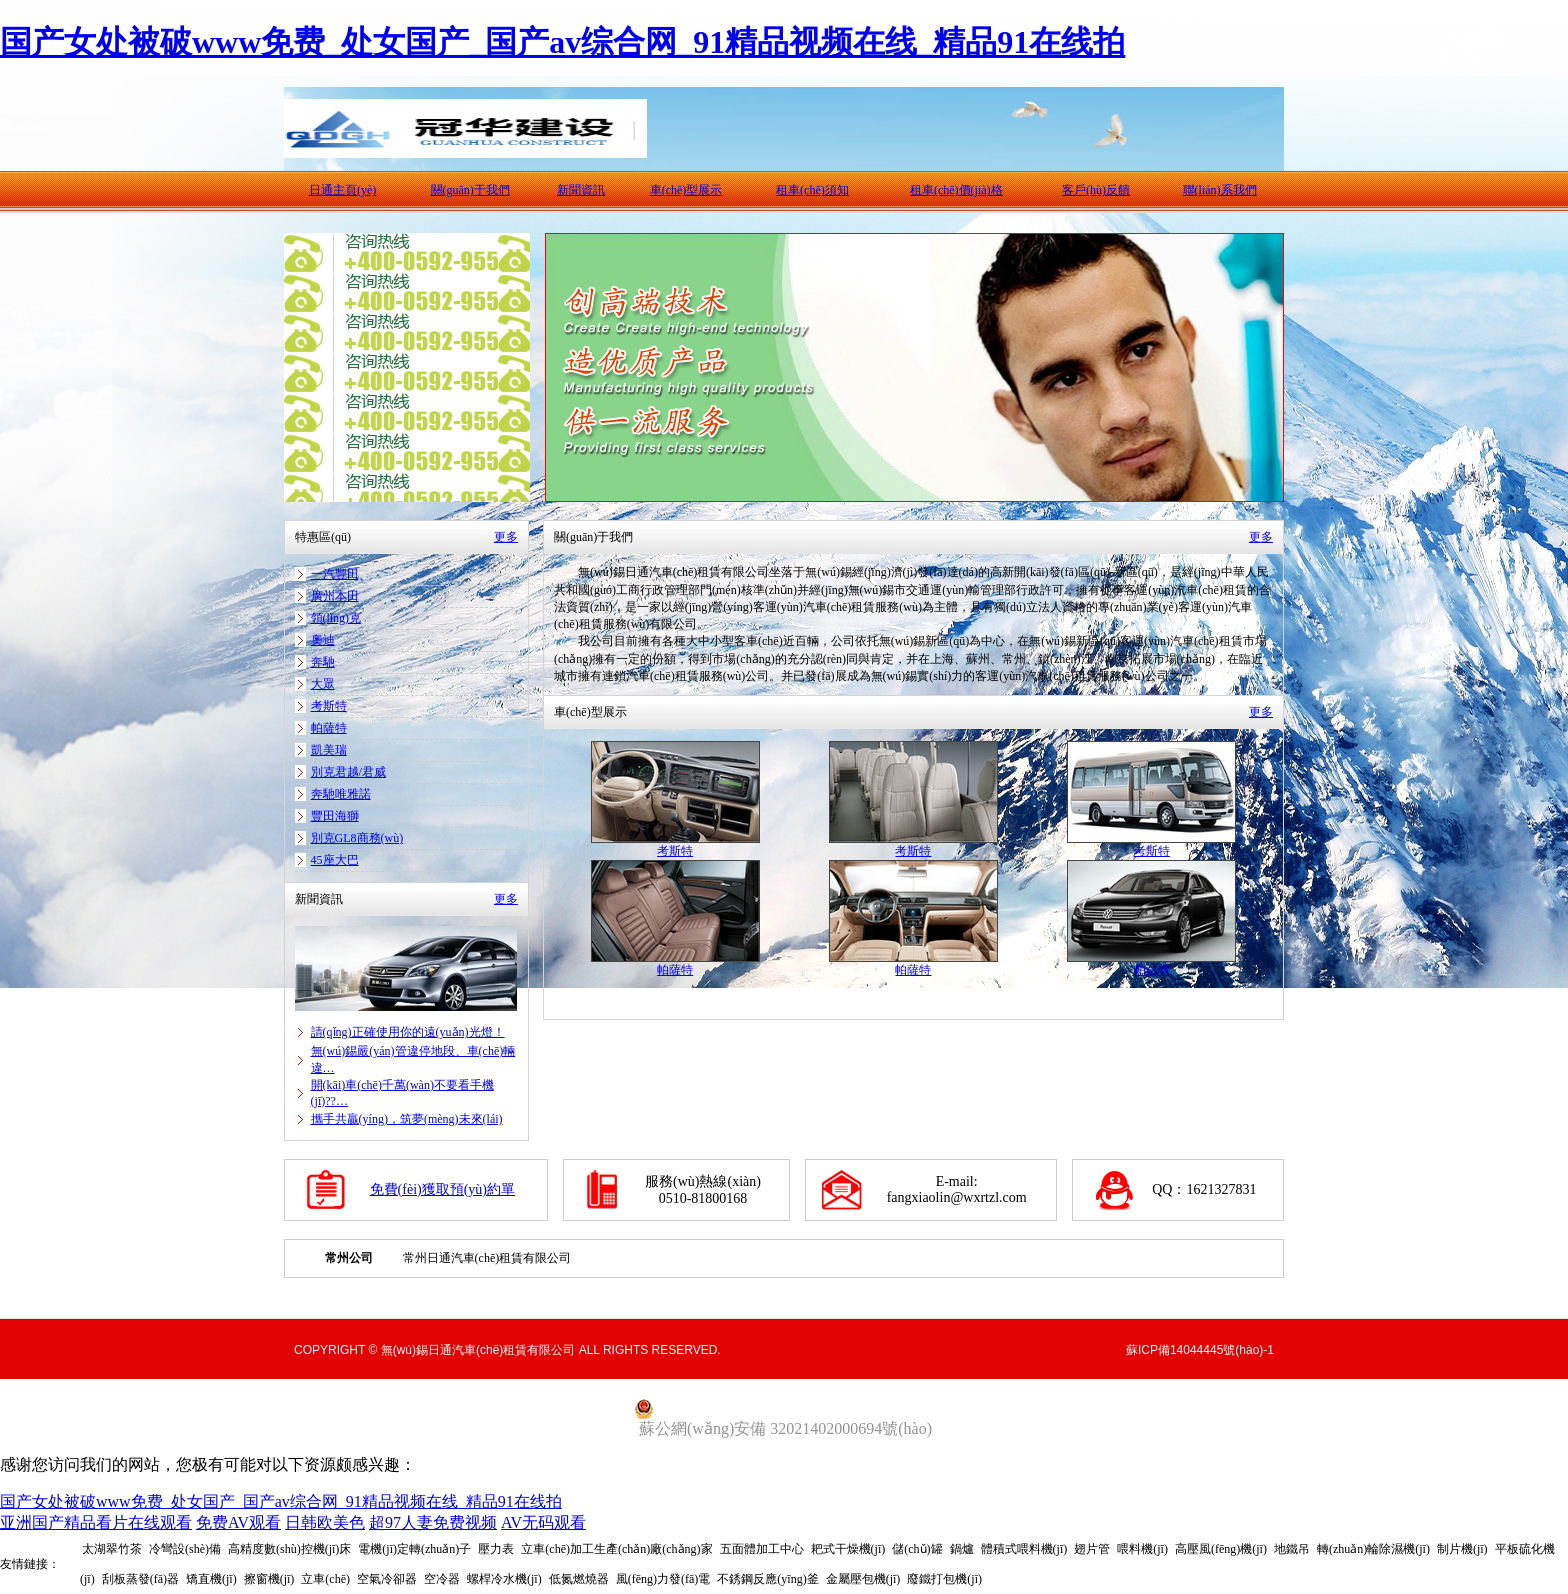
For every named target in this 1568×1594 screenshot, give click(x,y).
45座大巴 (335, 860)
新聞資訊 (581, 190)
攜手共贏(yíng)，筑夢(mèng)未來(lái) (407, 1119)
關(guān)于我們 (470, 190)
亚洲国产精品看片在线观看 (96, 1522)
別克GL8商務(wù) (357, 838)
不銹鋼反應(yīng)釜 (767, 1579)
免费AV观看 (238, 1522)
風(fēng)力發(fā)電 (663, 1579)
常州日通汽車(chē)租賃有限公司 (487, 1258)
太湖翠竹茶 (112, 1549)
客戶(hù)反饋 (1096, 190)
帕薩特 (329, 728)
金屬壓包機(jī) (863, 1579)
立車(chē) (325, 1579)
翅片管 (1092, 1549)
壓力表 (496, 1549)
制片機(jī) (1462, 1549)
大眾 (323, 684)
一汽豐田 (335, 574)
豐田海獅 (335, 816)
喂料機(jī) (1142, 1549)
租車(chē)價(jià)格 (956, 190)
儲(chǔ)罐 (917, 1549)
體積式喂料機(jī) (1024, 1549)
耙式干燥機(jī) (848, 1549)
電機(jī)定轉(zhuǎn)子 (414, 1549)
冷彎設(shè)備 (185, 1549)
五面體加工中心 (762, 1549)
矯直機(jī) (211, 1579)
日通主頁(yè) (342, 190)
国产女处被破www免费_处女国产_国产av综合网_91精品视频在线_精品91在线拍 (562, 42)
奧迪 (323, 640)
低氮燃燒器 (579, 1579)
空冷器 (442, 1579)
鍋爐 (962, 1549)
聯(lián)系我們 (1220, 190)
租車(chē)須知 (812, 190)
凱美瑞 (329, 750)
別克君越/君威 (348, 772)
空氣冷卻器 (387, 1579)
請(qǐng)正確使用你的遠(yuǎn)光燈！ (408, 1032)
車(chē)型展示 (686, 190)
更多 (506, 537)
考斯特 (329, 706)
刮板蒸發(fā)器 (140, 1579)
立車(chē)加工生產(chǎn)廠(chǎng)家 (616, 1549)
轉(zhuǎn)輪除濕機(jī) (1373, 1549)
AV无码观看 (543, 1522)
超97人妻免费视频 (433, 1522)
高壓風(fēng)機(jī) (1221, 1549)
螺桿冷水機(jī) (504, 1579)
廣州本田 (335, 596)
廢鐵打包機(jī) (944, 1579)
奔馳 (323, 662)
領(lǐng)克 (336, 618)
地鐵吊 (1292, 1549)
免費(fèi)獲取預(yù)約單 (442, 1189)
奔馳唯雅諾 (341, 794)
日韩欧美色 (325, 1522)
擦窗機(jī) (269, 1579)
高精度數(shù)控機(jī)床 (289, 1549)
